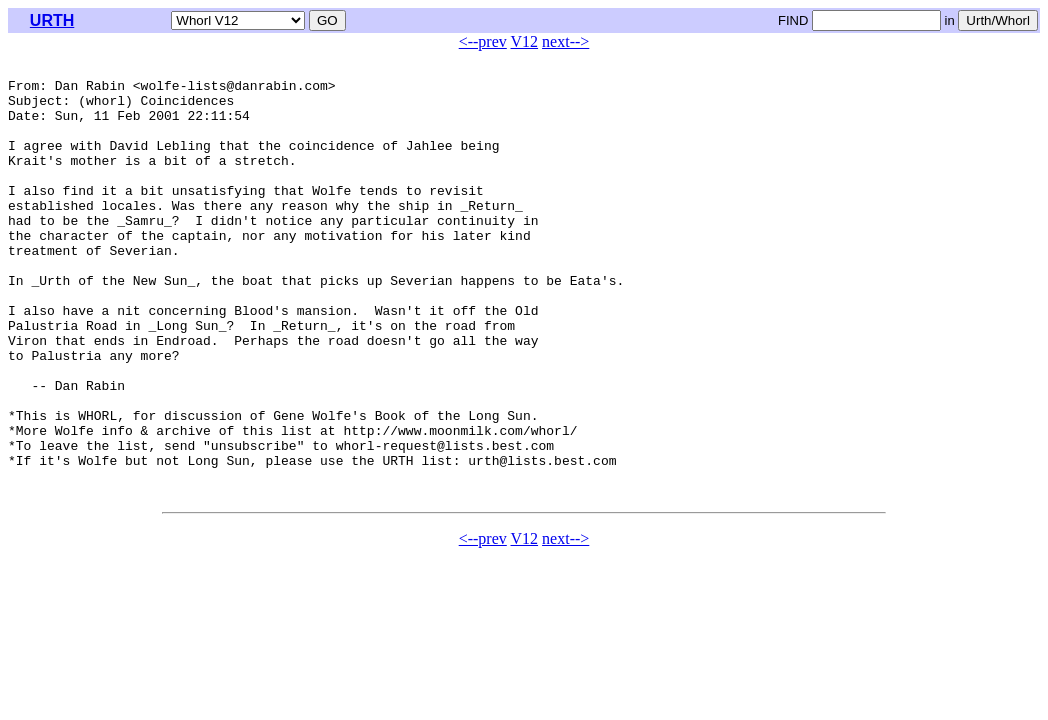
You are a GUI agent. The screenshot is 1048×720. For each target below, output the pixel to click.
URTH (52, 20)
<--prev (483, 41)
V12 (525, 41)
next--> (565, 41)
